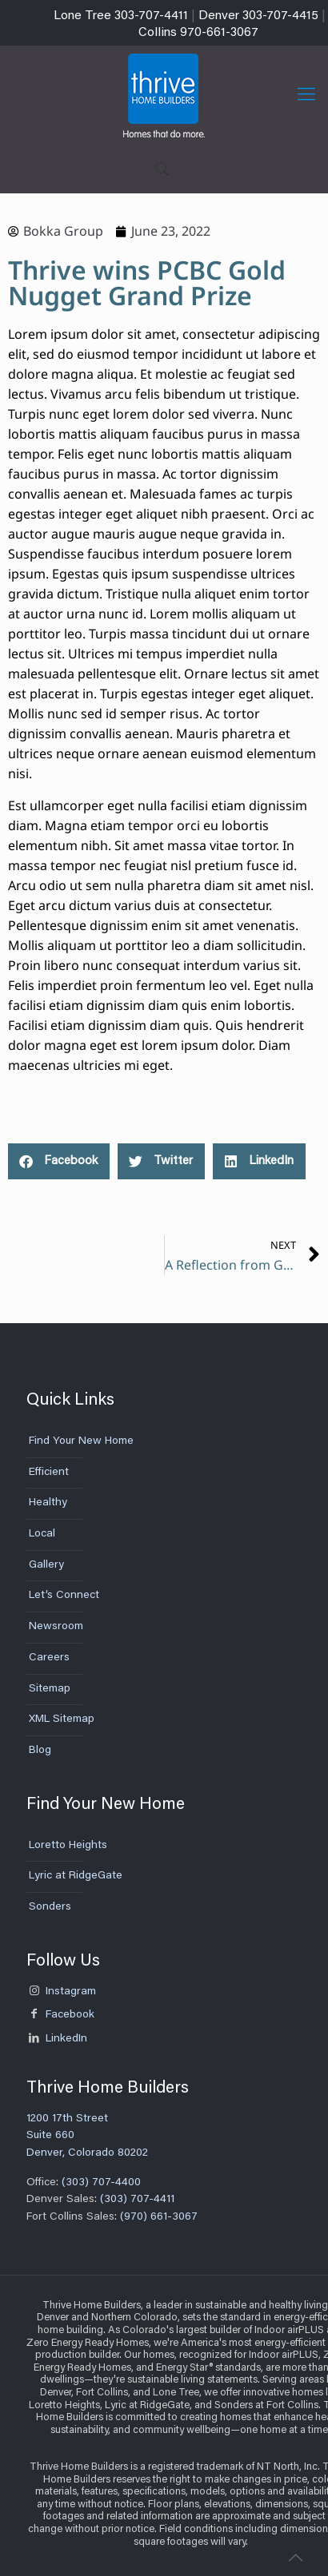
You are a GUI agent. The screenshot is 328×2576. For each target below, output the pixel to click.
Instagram (61, 1992)
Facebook (60, 2015)
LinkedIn (56, 2039)
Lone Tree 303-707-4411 (121, 16)
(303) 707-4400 (99, 2182)
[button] (59, 1161)
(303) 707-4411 (139, 2199)
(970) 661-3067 (159, 2217)
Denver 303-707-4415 (258, 16)
